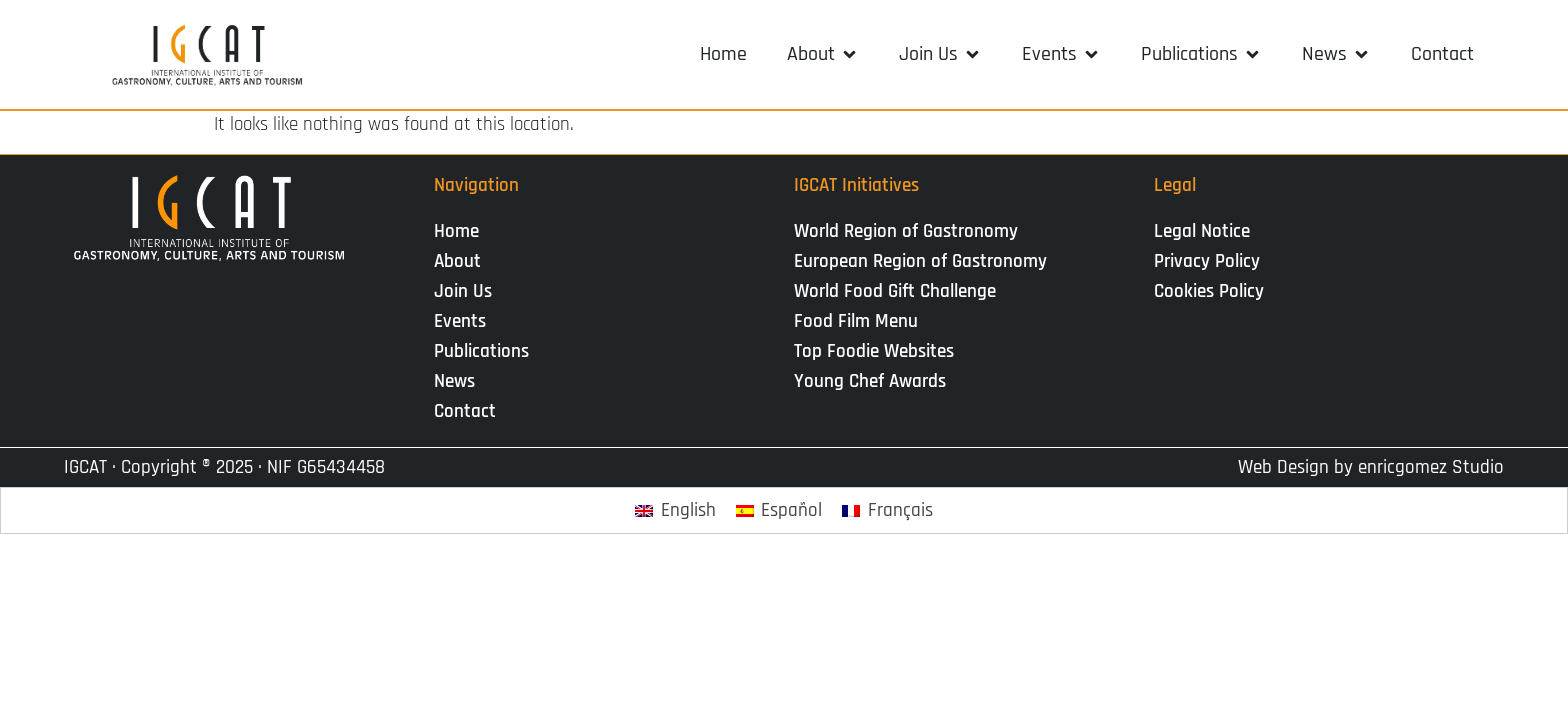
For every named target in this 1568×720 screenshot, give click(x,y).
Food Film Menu (856, 321)
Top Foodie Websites (874, 351)
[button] (823, 54)
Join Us (468, 291)
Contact (465, 411)
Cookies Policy (1209, 291)
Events (465, 321)
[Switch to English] (675, 510)
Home (456, 231)
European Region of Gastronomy (920, 261)
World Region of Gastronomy (906, 231)
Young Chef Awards (870, 381)
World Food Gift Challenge (895, 291)
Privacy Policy (1207, 261)
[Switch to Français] (887, 510)
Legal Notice (1202, 231)
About (462, 261)
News (459, 381)
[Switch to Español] (779, 510)
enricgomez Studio (1431, 467)
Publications (486, 351)
